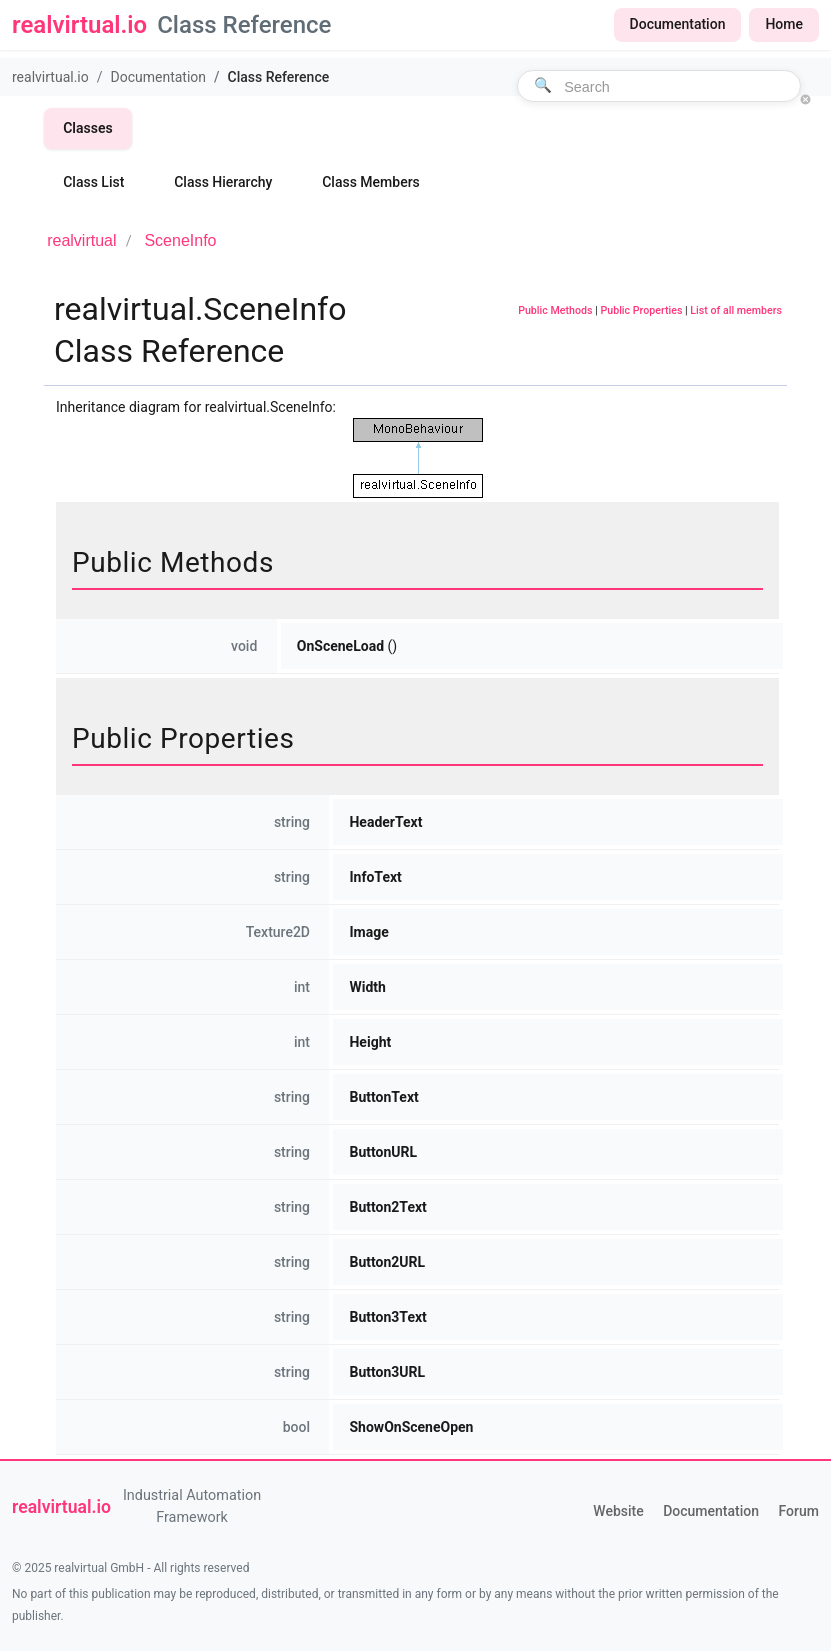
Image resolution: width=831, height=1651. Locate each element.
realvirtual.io (50, 77)
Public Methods (555, 310)
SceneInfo (180, 240)
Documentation (678, 24)
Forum (799, 1511)
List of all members (736, 310)
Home (784, 24)
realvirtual (81, 240)
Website (618, 1511)
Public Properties (641, 310)
